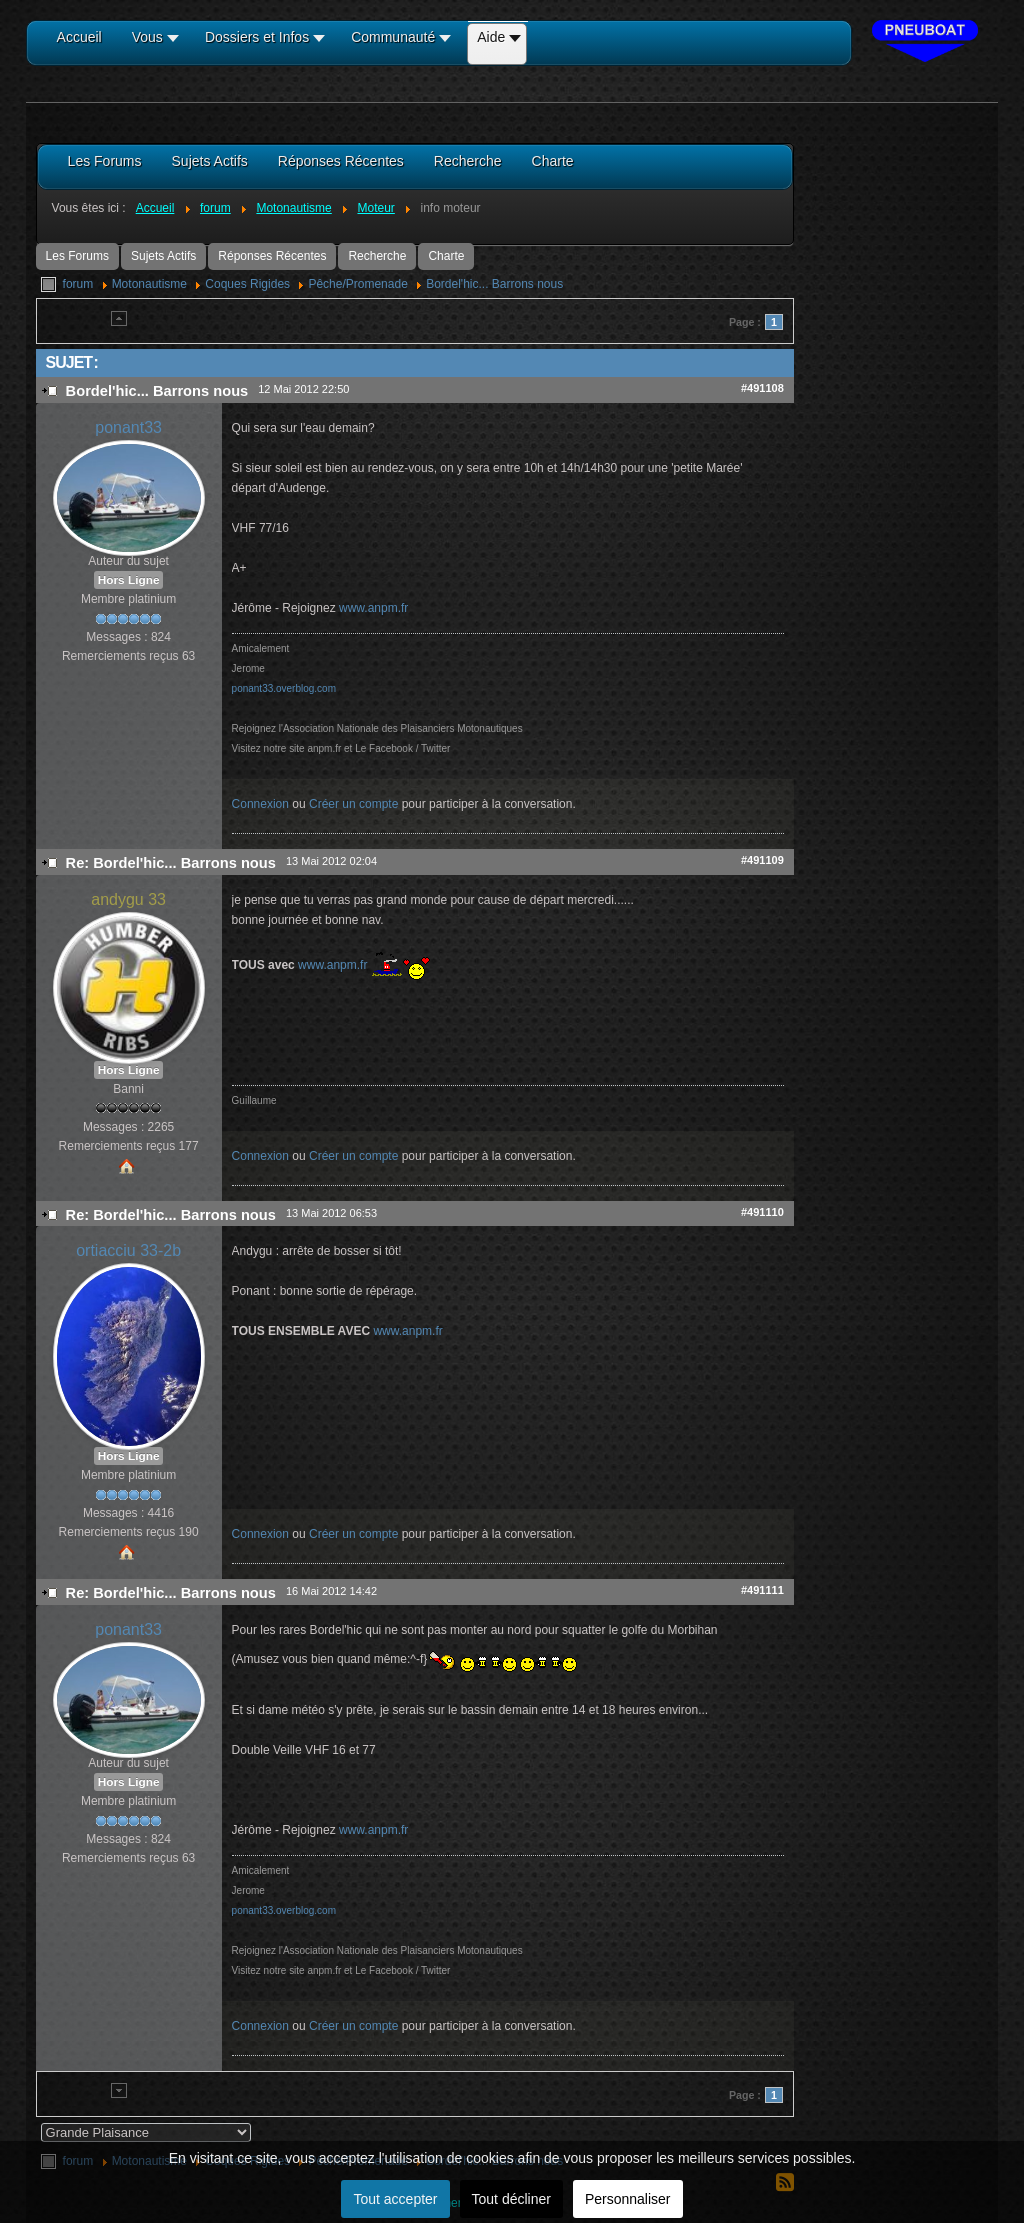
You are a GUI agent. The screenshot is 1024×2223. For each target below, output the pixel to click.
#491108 (762, 388)
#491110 (762, 1212)
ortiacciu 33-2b (128, 1250)
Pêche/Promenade (357, 284)
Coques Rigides (247, 284)
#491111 (762, 1590)
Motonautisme (149, 284)
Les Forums (77, 256)
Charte (446, 256)
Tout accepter (395, 2199)
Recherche (377, 256)
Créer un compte (353, 804)
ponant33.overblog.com (284, 688)
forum (78, 284)
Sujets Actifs (163, 256)
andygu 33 (128, 899)
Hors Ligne (129, 580)
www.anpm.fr (373, 608)
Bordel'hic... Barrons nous (494, 284)
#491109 (762, 860)
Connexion (260, 804)
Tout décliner (511, 2199)
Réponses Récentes (272, 256)
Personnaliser (628, 2199)
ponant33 (128, 427)
